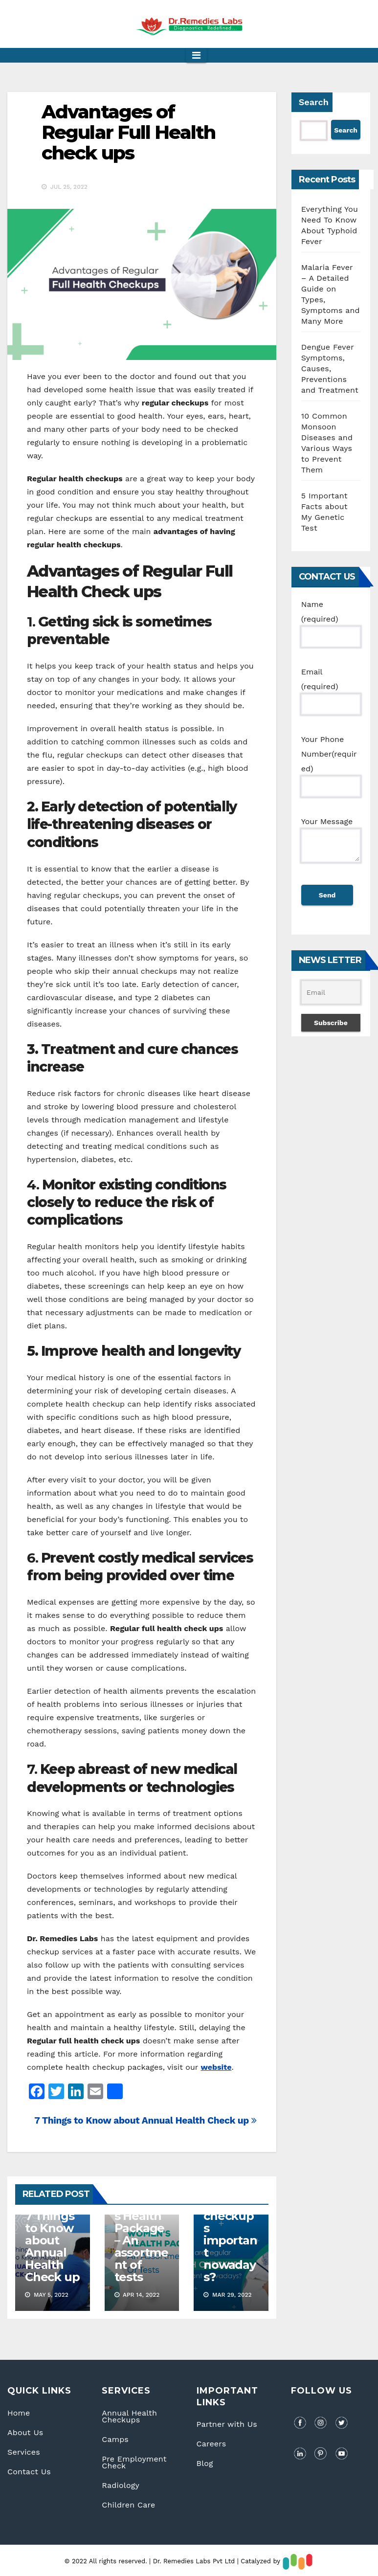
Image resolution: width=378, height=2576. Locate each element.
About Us (25, 2432)
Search (314, 102)
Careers (211, 2443)
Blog (205, 2463)
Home (18, 2413)
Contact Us (29, 2471)
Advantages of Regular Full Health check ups (128, 132)
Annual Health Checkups (129, 2416)
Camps (115, 2439)
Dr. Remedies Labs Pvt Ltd (195, 2561)
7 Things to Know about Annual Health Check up (145, 2120)
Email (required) (330, 688)
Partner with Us (227, 2424)
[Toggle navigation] (196, 55)
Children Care (128, 2504)
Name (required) (330, 620)
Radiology (120, 2485)
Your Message (330, 845)
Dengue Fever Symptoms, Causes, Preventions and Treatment (329, 368)
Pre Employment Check (134, 2462)
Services (23, 2452)
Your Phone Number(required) (330, 763)
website (215, 2067)
